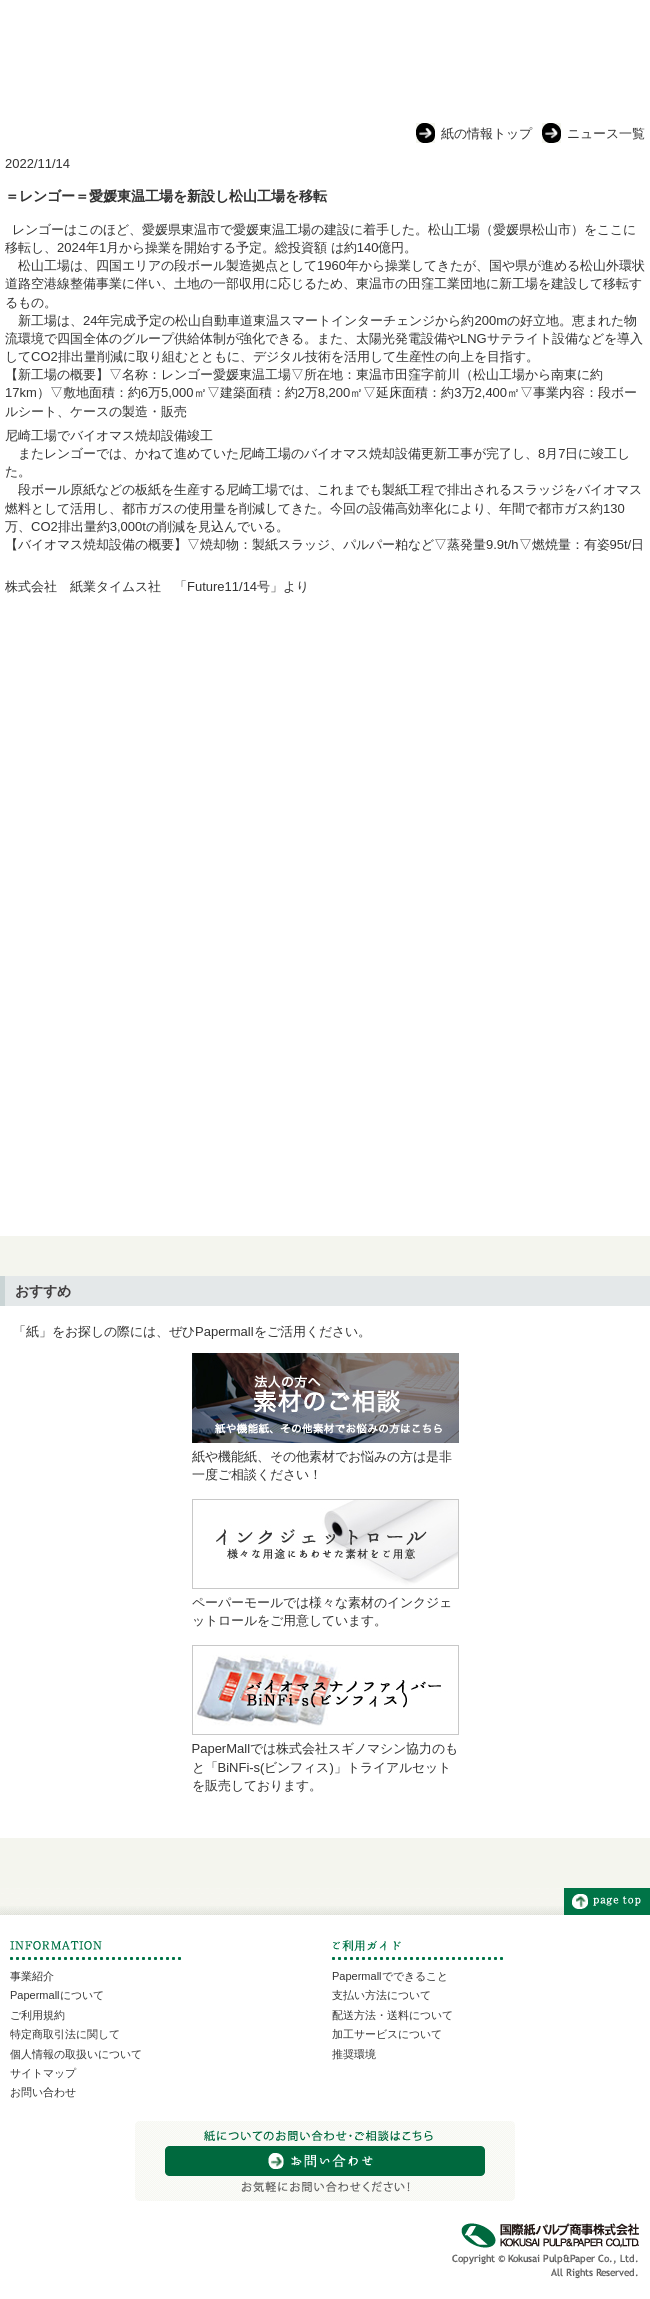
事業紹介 (32, 1976)
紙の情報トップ (486, 133)
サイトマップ (43, 2073)
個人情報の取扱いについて (76, 2054)
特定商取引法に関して (65, 2034)
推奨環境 (354, 2054)
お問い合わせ (43, 2092)
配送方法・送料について (392, 2015)
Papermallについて (57, 1995)
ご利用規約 (37, 2015)
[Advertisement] (325, 771)
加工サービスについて (387, 2034)
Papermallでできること (390, 1976)
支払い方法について (381, 1995)
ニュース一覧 (606, 133)
